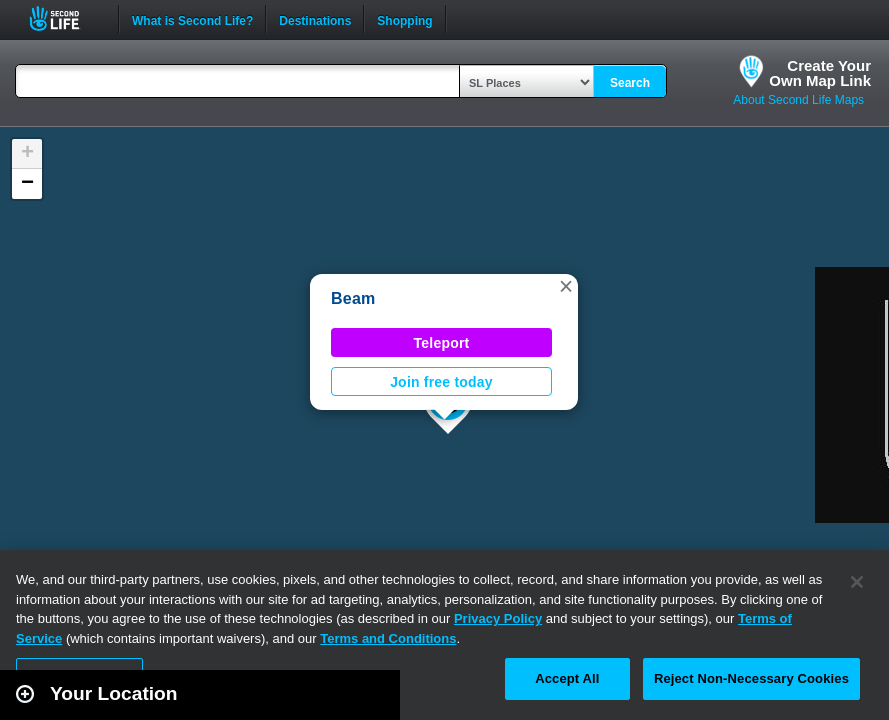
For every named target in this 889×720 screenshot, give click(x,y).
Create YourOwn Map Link (820, 73)
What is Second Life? (192, 19)
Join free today (441, 382)
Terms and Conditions (388, 638)
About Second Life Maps (798, 100)
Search (630, 83)
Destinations (315, 19)
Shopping (404, 19)
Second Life (65, 18)
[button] (566, 286)
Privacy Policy (498, 618)
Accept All (567, 678)
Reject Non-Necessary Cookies (751, 678)
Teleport (442, 343)
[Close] (857, 582)
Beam (353, 298)
